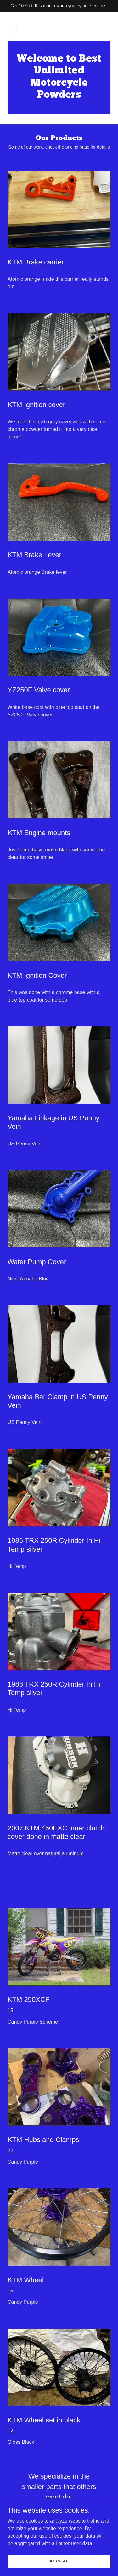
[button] (14, 28)
